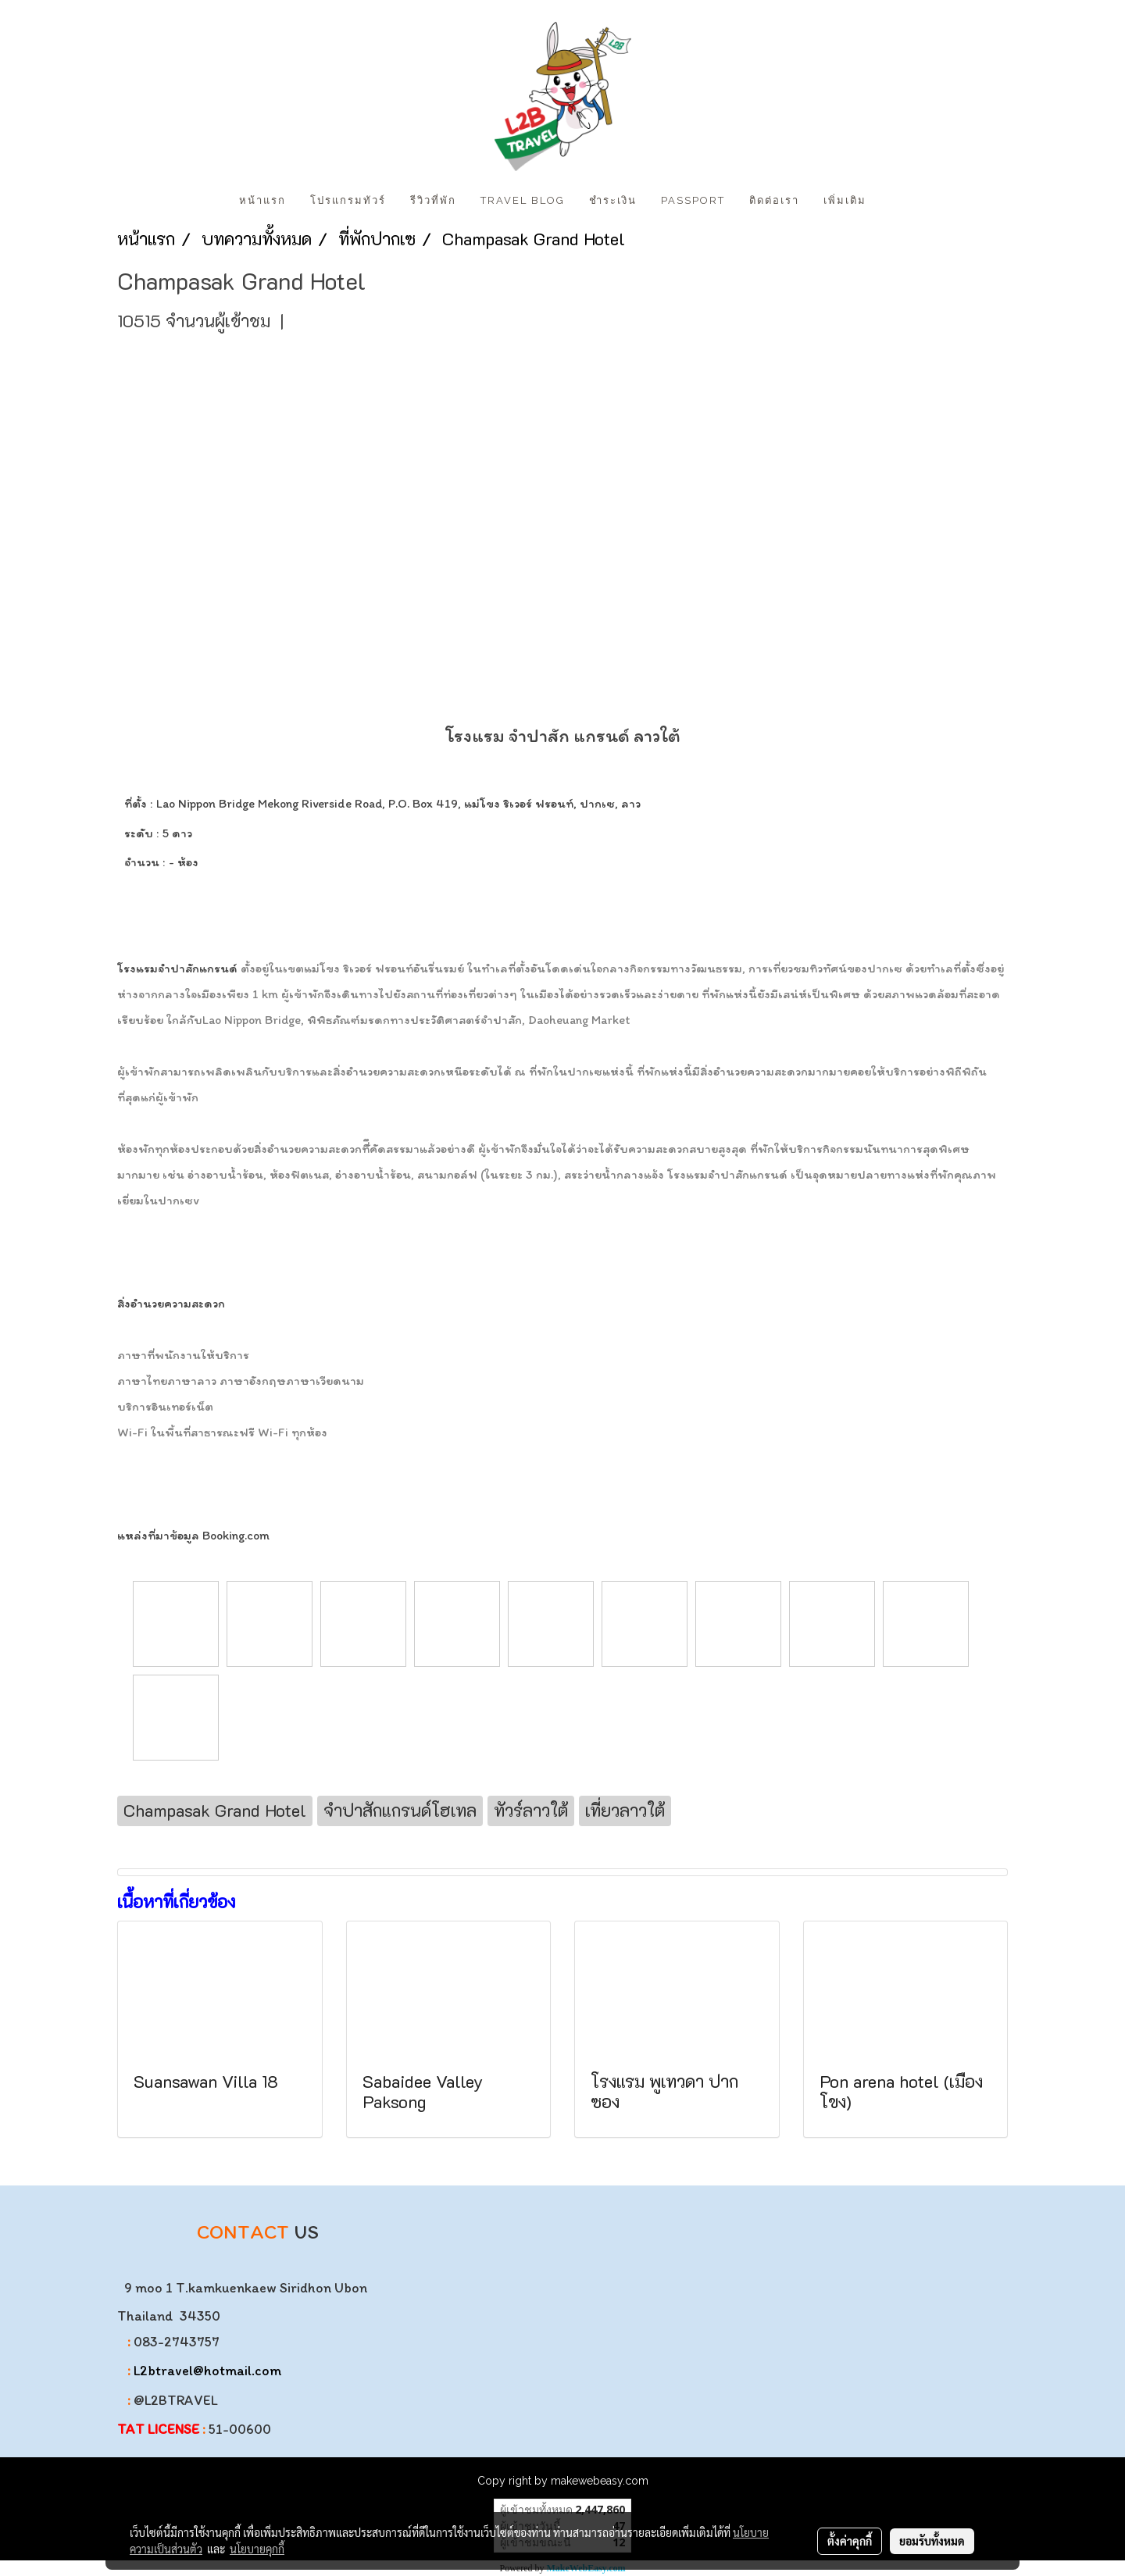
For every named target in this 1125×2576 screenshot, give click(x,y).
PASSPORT (693, 200)
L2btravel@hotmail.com (207, 2370)
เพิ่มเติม (844, 200)
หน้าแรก (262, 200)
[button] (892, 200)
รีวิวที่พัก (433, 200)
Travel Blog (522, 200)
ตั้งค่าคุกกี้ (849, 2541)
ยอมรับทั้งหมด (932, 2541)
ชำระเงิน (613, 200)
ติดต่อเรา (774, 200)
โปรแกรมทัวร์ (348, 200)
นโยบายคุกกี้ (257, 2549)
